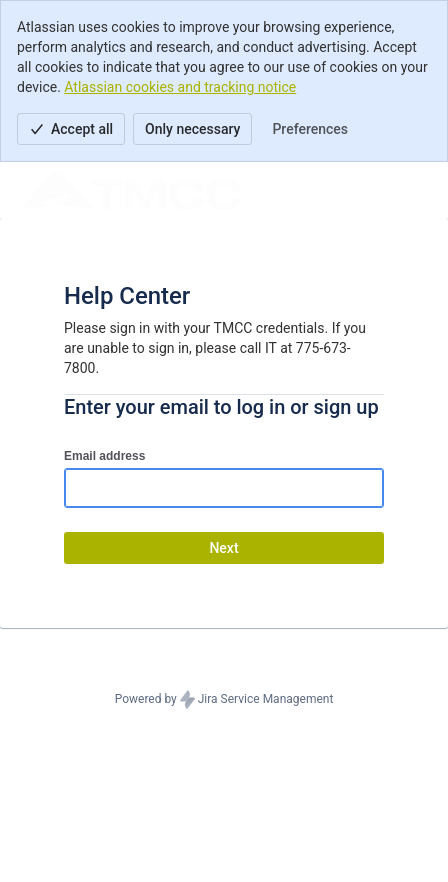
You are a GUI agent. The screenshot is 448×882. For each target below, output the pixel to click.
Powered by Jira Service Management (224, 700)
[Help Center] (131, 190)
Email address (104, 456)
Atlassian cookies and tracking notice (180, 87)
